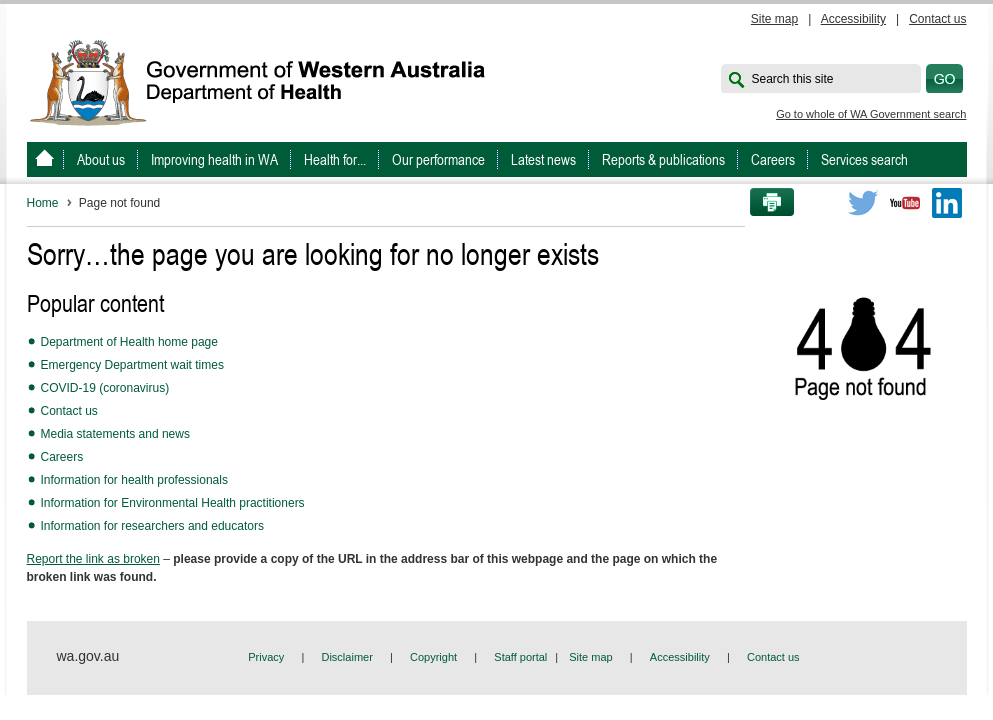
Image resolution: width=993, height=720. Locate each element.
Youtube (905, 203)
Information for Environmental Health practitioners (173, 503)
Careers (773, 159)
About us (101, 159)
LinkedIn (947, 203)
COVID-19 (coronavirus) (105, 388)
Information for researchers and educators (152, 526)
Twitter (863, 203)
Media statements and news (115, 434)
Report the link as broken (93, 559)
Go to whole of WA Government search (871, 114)
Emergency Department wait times (132, 365)
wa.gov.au (88, 656)
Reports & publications (663, 159)
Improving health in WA (214, 159)
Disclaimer (346, 657)
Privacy (266, 657)
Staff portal (520, 657)
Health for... (335, 159)
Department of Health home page (129, 342)
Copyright (433, 657)
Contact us (937, 19)
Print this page (765, 203)
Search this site (793, 79)
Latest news (543, 159)
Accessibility (853, 19)
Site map (774, 19)
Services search (864, 159)
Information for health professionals (134, 480)
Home (43, 203)
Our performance (438, 159)
